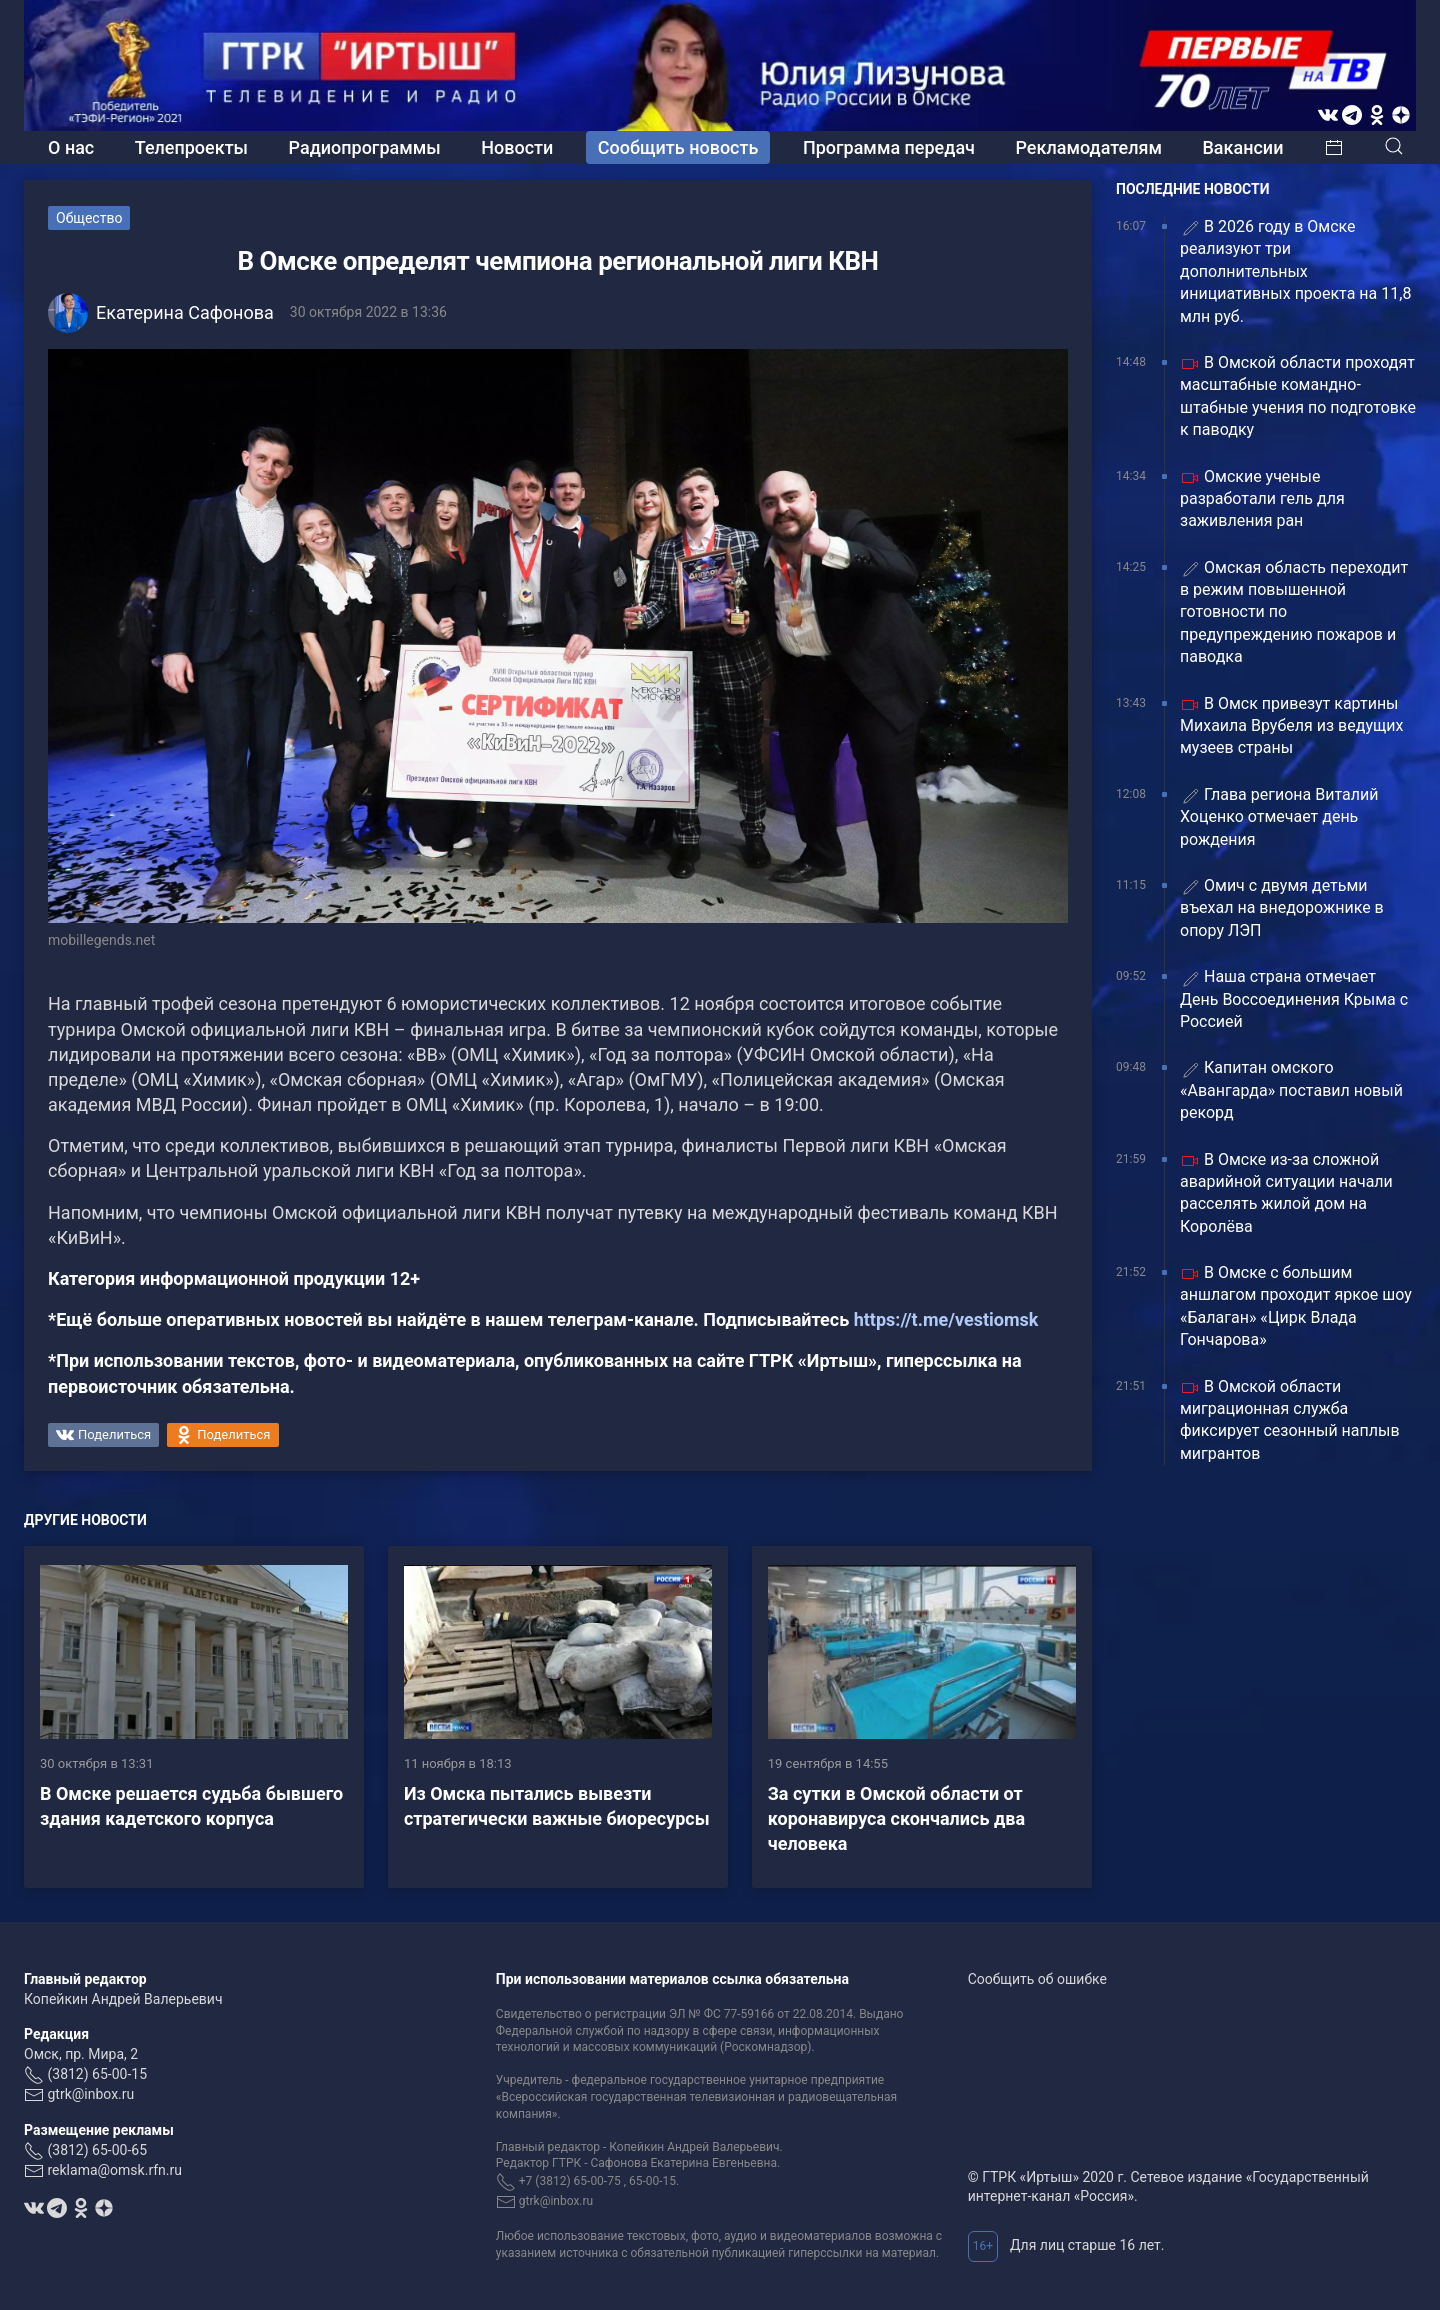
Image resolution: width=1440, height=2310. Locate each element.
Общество (89, 218)
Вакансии (1242, 147)
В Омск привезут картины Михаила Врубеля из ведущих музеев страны (1291, 726)
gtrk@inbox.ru (90, 2094)
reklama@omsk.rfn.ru (114, 2170)
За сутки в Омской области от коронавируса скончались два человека (896, 1818)
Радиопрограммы (365, 147)
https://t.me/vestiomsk (946, 1319)
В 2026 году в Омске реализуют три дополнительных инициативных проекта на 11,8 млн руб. (1295, 271)
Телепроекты (191, 147)
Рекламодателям (1088, 147)
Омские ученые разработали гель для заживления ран (1262, 499)
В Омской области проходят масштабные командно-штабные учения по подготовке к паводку (1298, 396)
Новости (517, 147)
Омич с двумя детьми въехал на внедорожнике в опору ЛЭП (1282, 908)
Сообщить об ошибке (1037, 1979)
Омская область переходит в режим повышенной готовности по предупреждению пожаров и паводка (1294, 612)
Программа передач (889, 147)
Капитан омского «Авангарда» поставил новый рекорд (1291, 1090)
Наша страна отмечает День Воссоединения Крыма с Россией (1294, 999)
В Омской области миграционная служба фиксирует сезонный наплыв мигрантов (1290, 1420)
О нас (71, 147)
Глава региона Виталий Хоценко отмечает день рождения (1279, 817)
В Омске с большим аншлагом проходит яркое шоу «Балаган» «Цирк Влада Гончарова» (1296, 1306)
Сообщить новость (678, 147)
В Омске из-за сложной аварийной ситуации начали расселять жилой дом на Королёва (1286, 1193)
